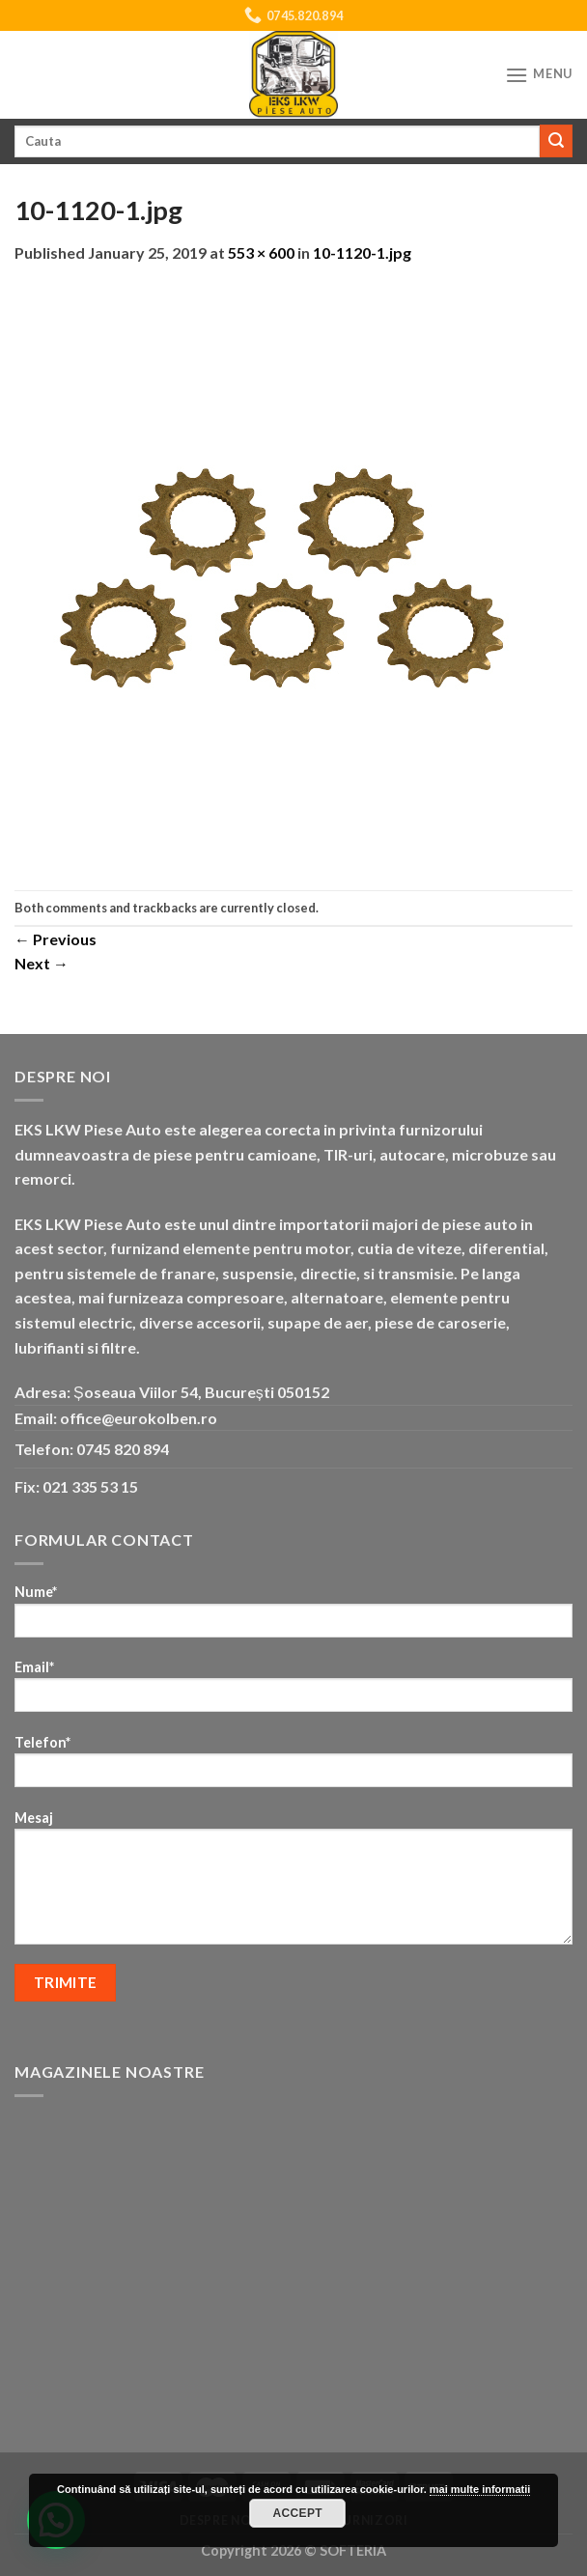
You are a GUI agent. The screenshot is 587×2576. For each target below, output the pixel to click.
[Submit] (556, 141)
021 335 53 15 (90, 1486)
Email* (293, 1692)
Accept (297, 2513)
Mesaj (293, 1883)
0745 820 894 (122, 1449)
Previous (55, 939)
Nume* (293, 1616)
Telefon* (293, 1767)
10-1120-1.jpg (362, 252)
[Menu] (539, 74)
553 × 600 (261, 252)
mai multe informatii (480, 2489)
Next (41, 963)
